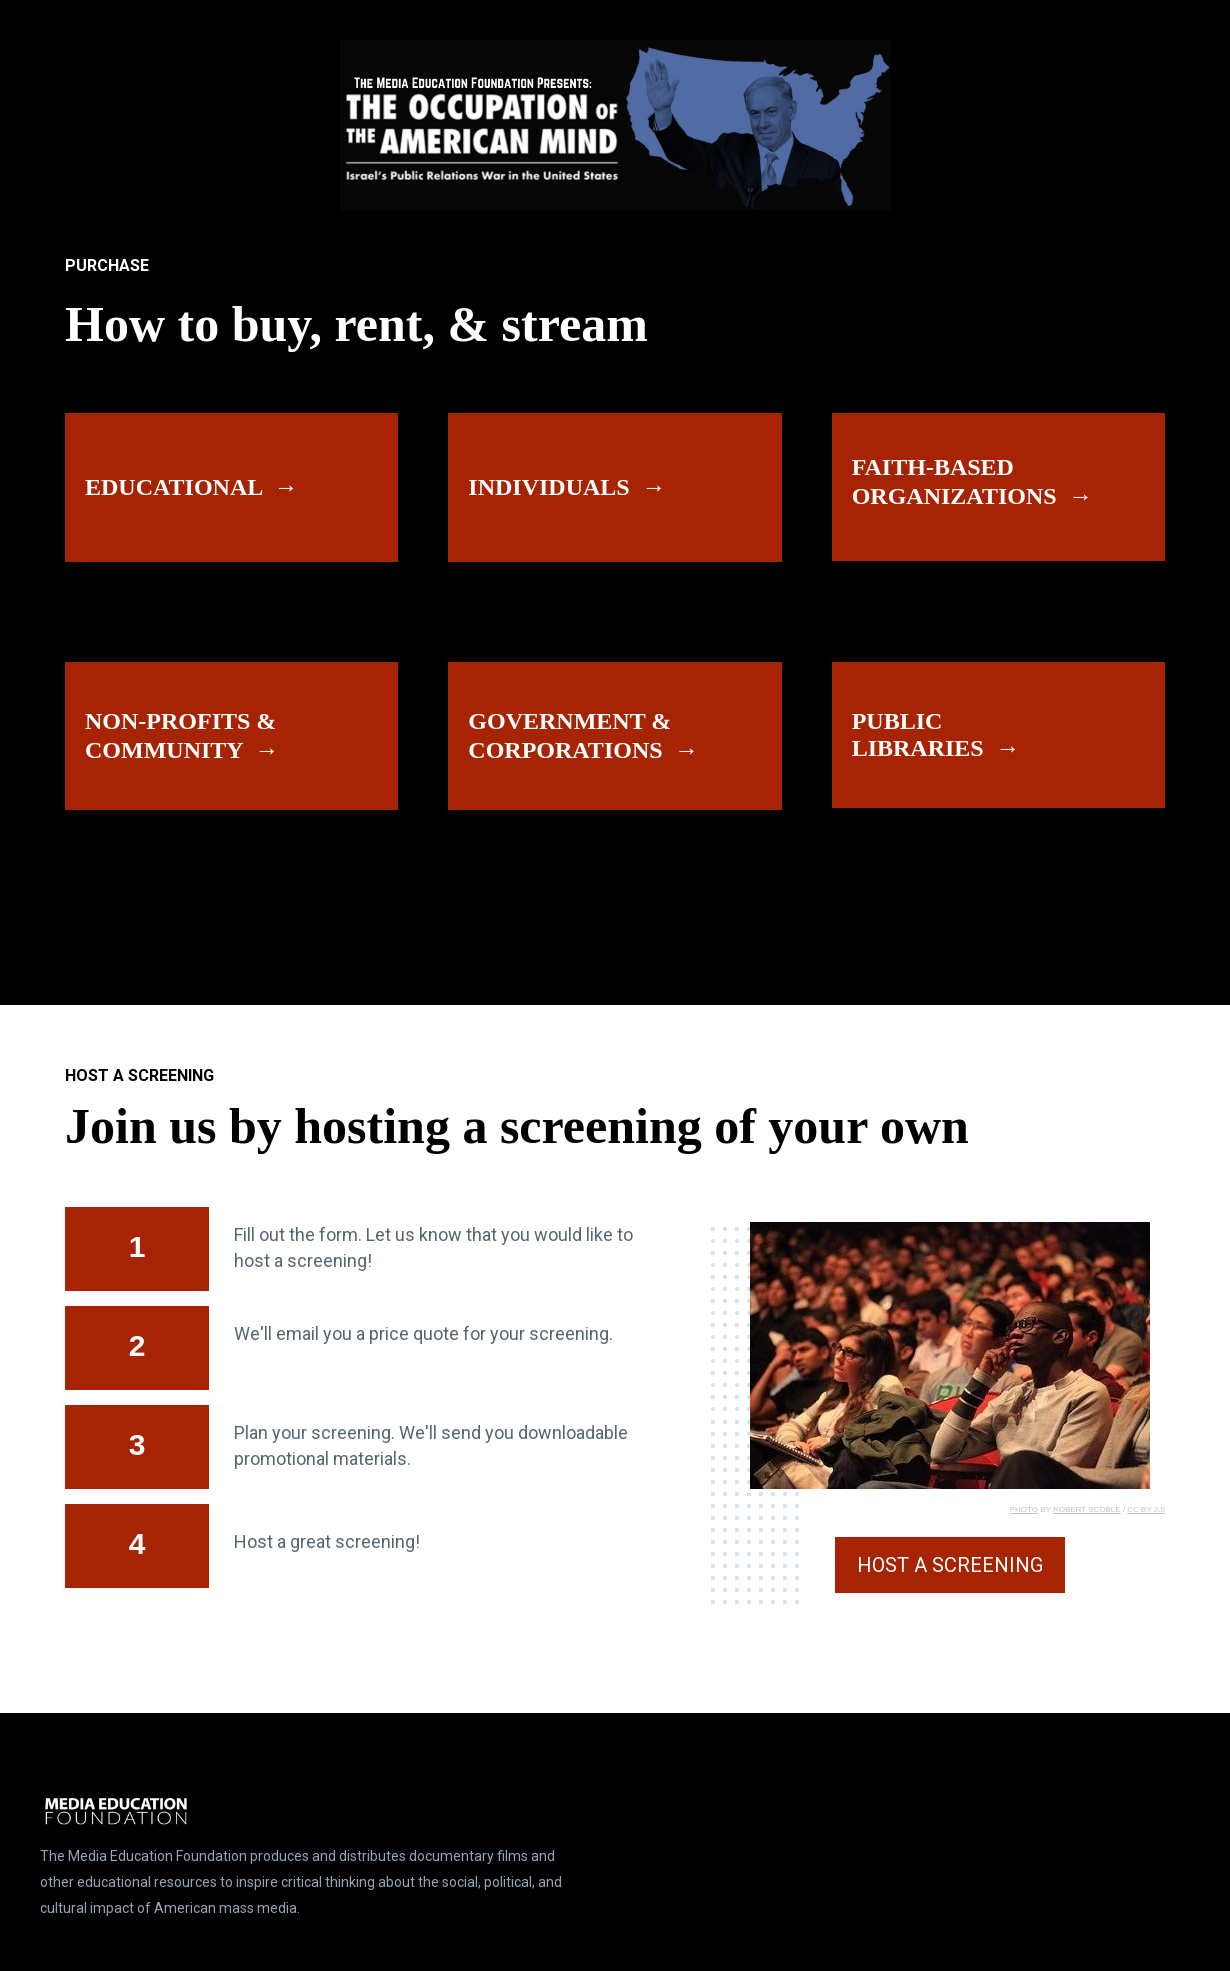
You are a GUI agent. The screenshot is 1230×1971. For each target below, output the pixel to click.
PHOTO (1024, 1509)
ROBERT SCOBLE (1087, 1509)
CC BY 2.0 (1146, 1509)
